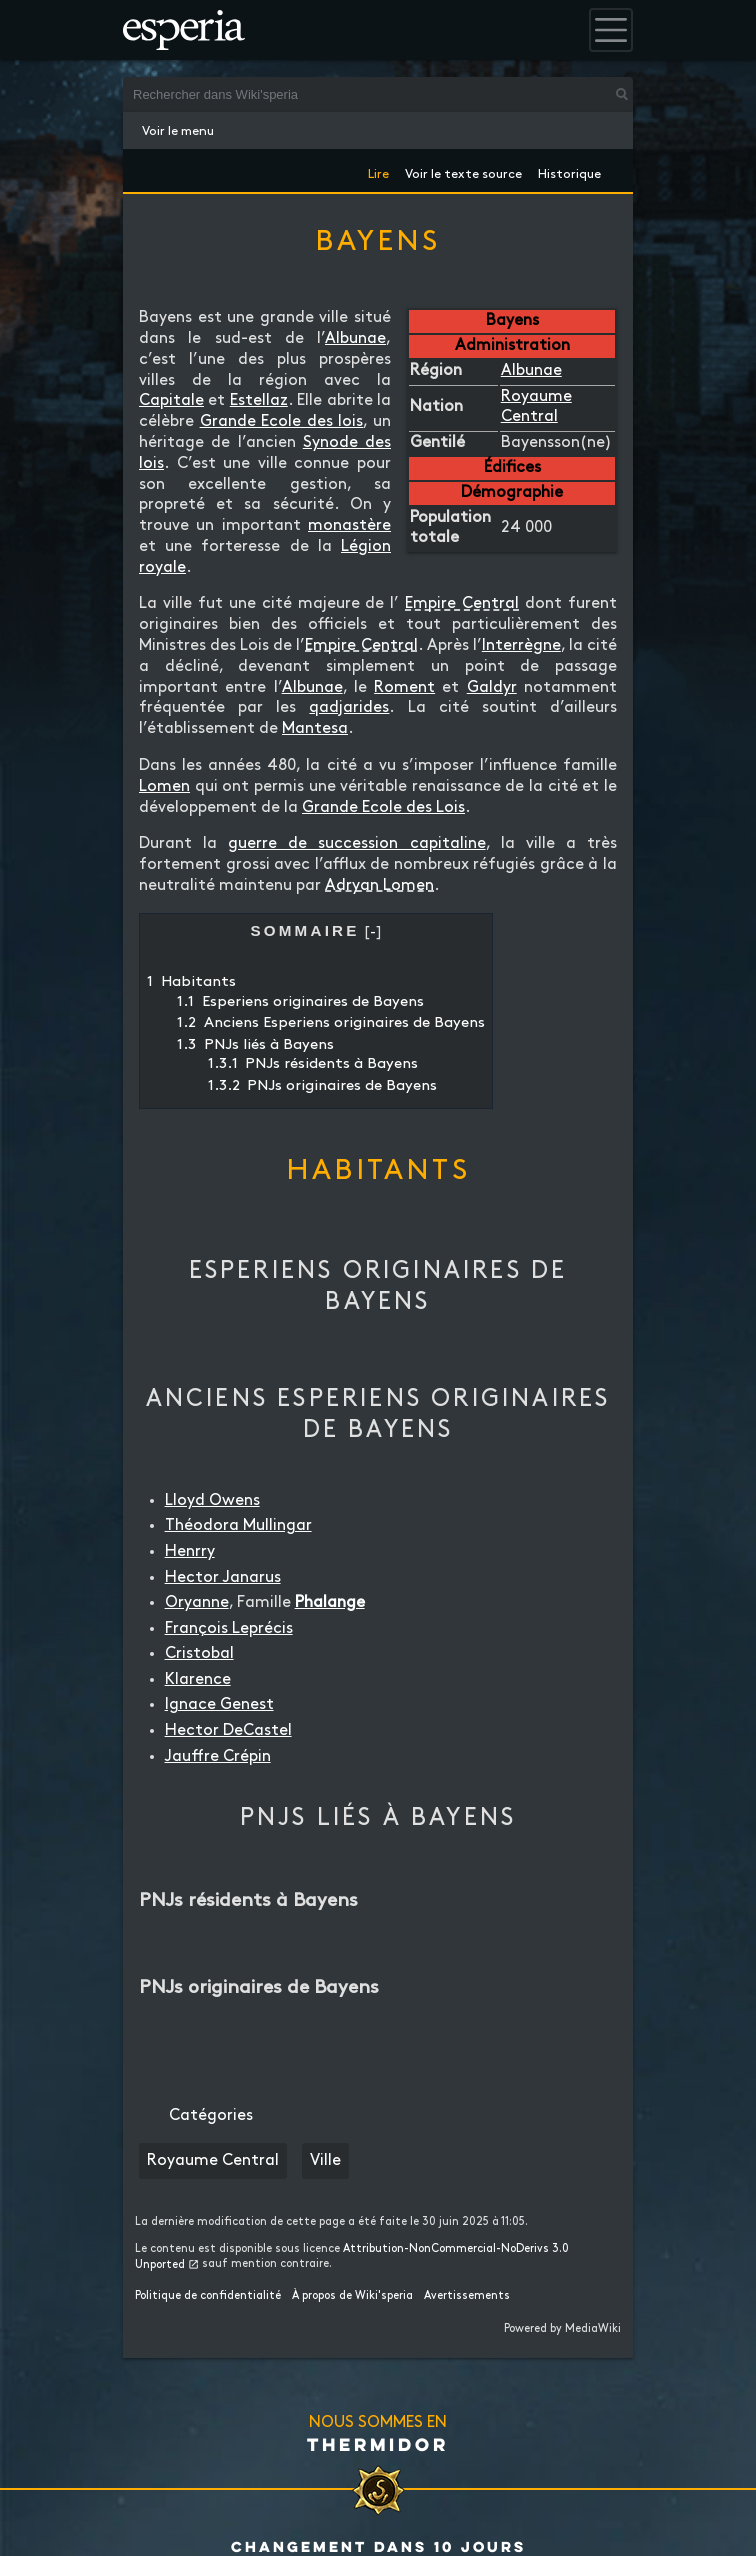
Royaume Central (213, 2160)
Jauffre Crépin (218, 1756)
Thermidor (378, 2444)
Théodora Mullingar (238, 1525)
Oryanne (197, 1602)
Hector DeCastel (228, 1730)
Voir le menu (178, 131)
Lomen (164, 786)
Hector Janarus (223, 1577)
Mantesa (315, 728)
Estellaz (259, 400)
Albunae (531, 370)
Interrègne (521, 645)
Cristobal (199, 1653)
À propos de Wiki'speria (352, 2296)
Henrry (190, 1551)
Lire (378, 170)
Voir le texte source (463, 170)
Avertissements (467, 2296)
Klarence (198, 1679)
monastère (349, 525)
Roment (404, 687)
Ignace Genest (219, 1704)
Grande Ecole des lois (282, 421)
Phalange (330, 1602)
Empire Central (462, 603)
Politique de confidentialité (208, 2296)
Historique (569, 170)
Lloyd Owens (212, 1500)
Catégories (211, 2115)
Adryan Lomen (379, 885)
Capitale (171, 400)
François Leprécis (229, 1628)
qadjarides (349, 707)
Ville (325, 2160)
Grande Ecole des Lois (383, 807)
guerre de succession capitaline (356, 843)
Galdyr (492, 687)
